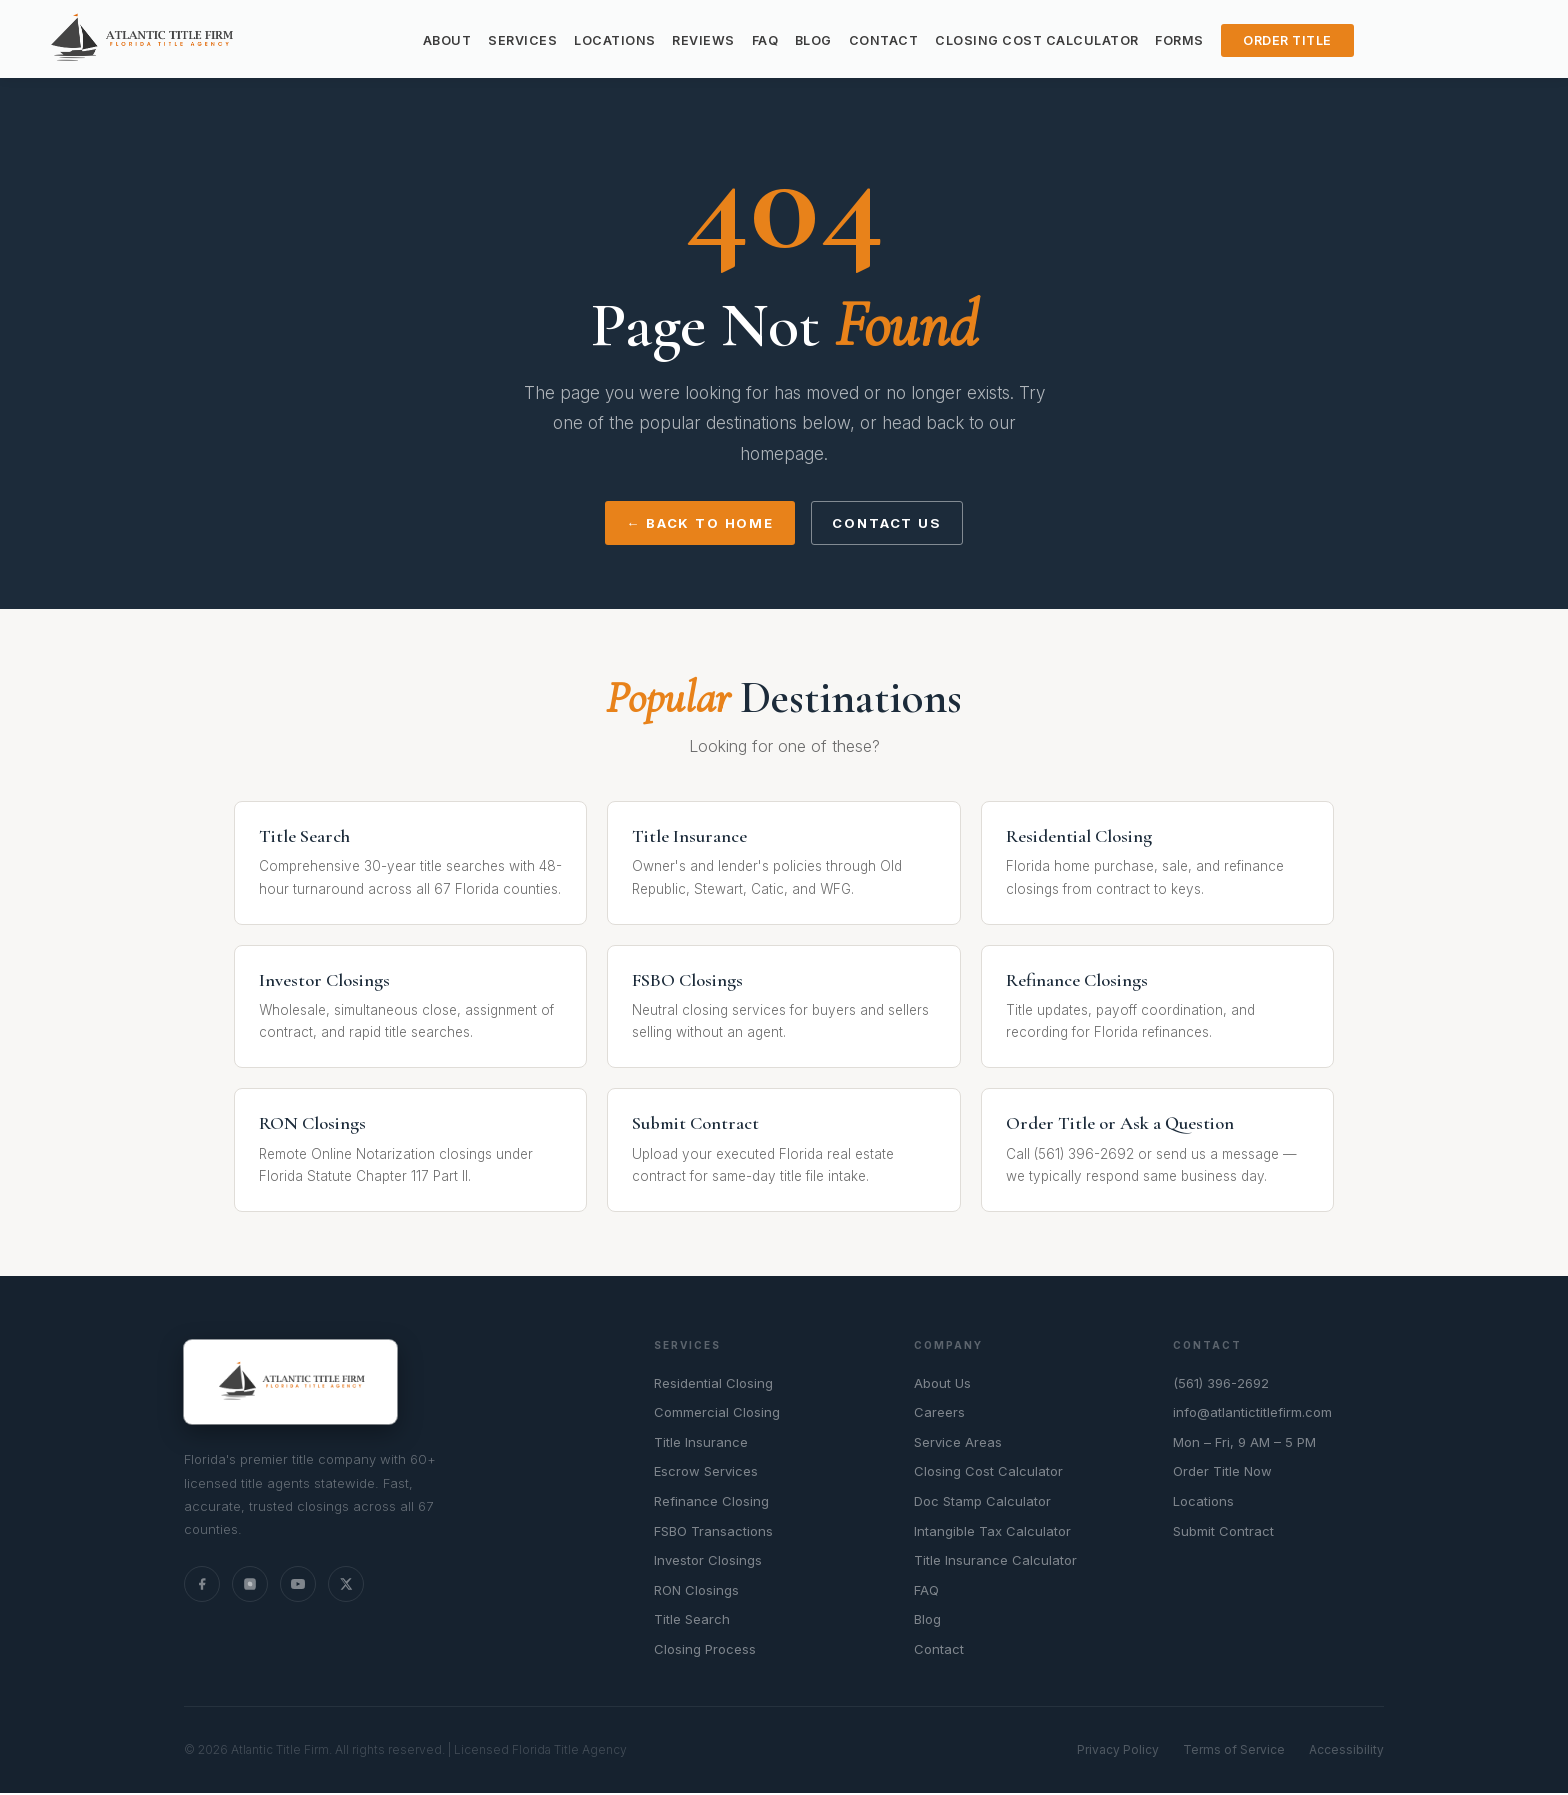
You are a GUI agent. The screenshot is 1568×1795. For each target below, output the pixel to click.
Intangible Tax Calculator (992, 1533)
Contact (884, 40)
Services (522, 40)
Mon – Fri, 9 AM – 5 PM (1244, 1444)
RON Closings (696, 1592)
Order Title (1287, 40)
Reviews (703, 40)
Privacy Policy (1118, 1752)
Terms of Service (1234, 1752)
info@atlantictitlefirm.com (1252, 1415)
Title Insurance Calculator (995, 1563)
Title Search (692, 1622)
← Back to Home (693, 524)
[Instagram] (250, 1586)
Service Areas (958, 1444)
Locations (615, 40)
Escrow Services (706, 1474)
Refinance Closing (711, 1503)
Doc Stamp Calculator (982, 1503)
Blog (813, 40)
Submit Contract (1223, 1533)
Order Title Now (1222, 1474)
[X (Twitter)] (346, 1586)
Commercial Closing (717, 1415)
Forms (1179, 40)
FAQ (765, 40)
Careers (939, 1415)
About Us (942, 1385)
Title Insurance (701, 1444)
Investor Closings (708, 1563)
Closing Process (705, 1651)
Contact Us (892, 524)
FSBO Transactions (713, 1533)
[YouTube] (298, 1586)
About (447, 40)
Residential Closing (713, 1385)
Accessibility (1346, 1752)
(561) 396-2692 (1221, 1385)
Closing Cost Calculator (1037, 40)
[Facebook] (202, 1586)
